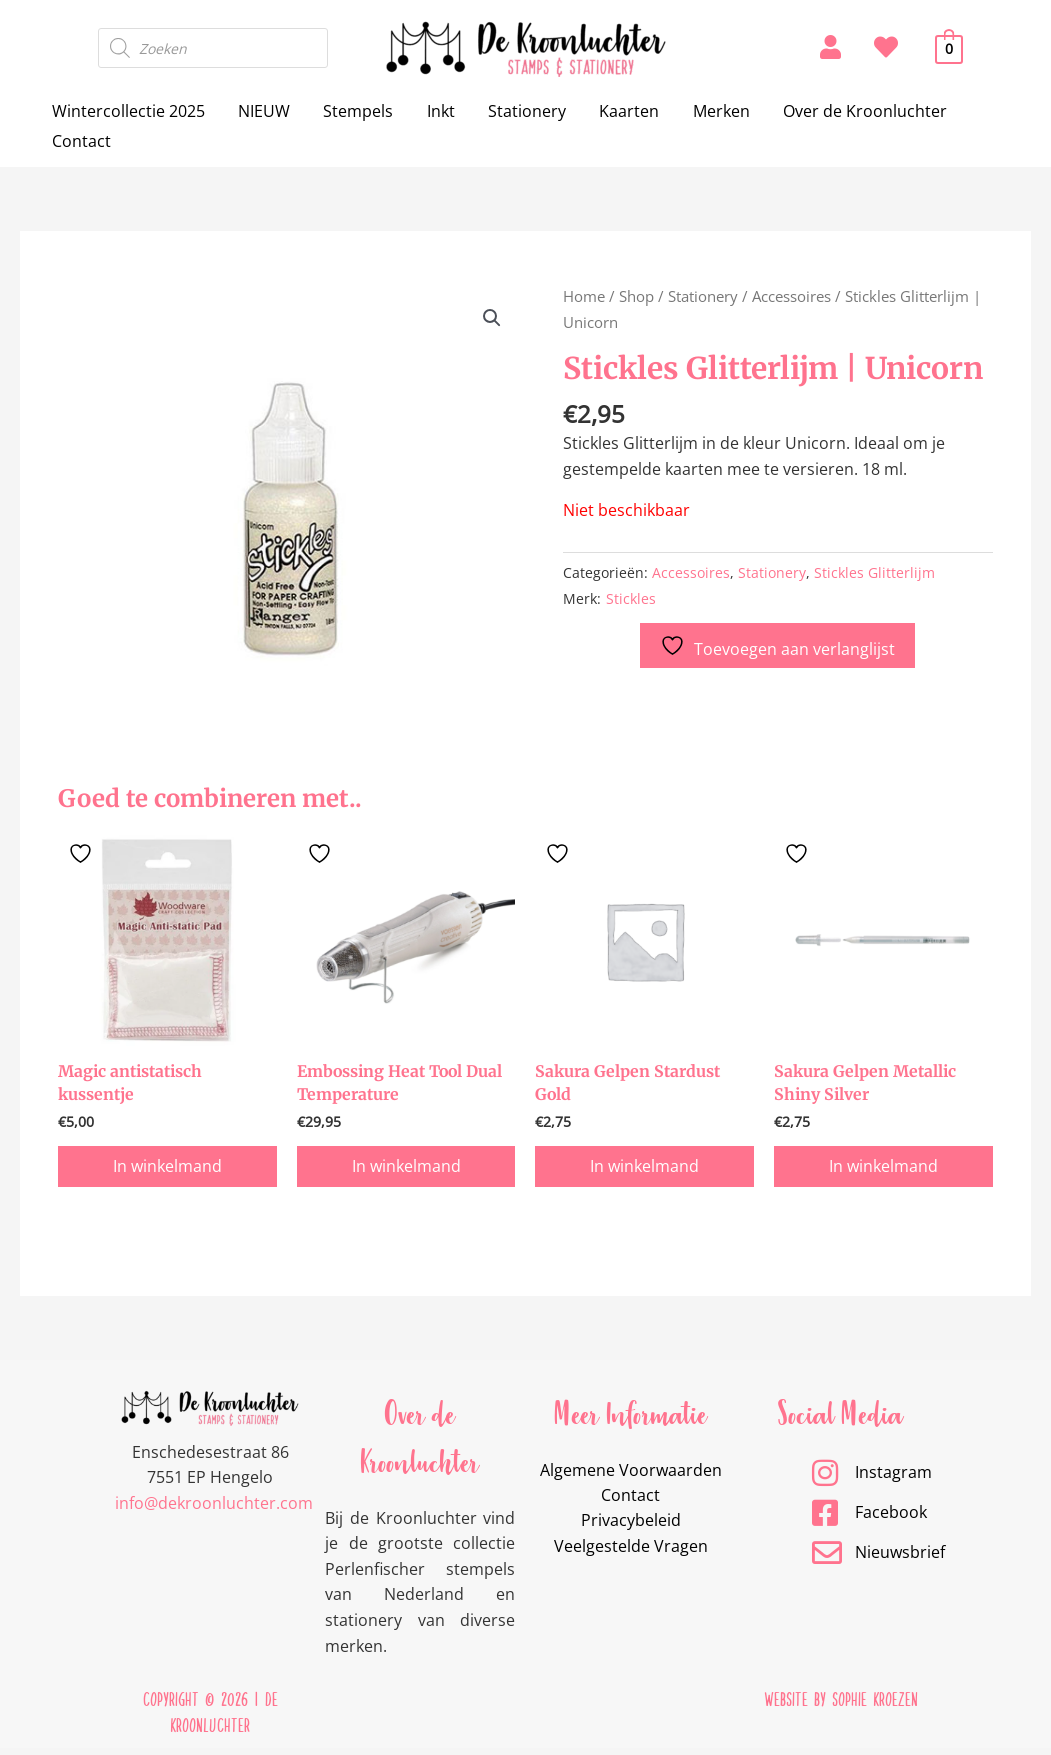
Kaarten (622, 111)
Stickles (631, 598)
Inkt (436, 111)
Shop (636, 296)
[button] (492, 318)
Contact (80, 141)
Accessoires (791, 296)
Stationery (521, 111)
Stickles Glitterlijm (874, 572)
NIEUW (262, 111)
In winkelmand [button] (167, 1170)
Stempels (355, 111)
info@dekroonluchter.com (214, 1507)
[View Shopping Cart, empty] (949, 48)
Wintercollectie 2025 (127, 111)
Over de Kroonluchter (855, 111)
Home (584, 296)
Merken (712, 111)
